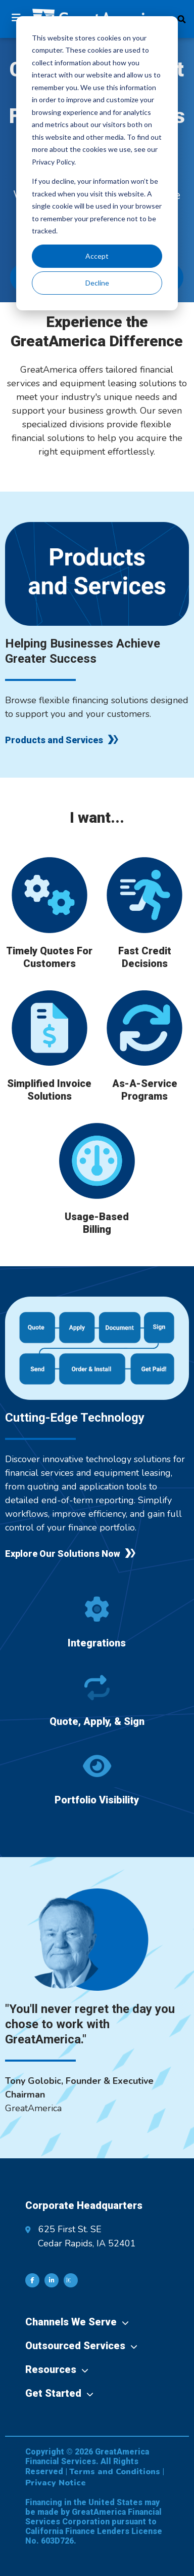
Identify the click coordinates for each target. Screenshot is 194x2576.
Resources (50, 2369)
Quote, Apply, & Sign (97, 1721)
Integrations (97, 1643)
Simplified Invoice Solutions (49, 1089)
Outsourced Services (75, 2346)
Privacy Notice (55, 2482)
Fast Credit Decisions (144, 957)
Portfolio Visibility (97, 1800)
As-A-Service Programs (144, 1089)
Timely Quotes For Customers (49, 957)
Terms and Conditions (114, 2471)
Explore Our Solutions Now (62, 1553)
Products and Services (54, 740)
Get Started (53, 2393)
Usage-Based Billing (97, 1223)
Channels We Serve (71, 2322)
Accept (97, 256)
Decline (97, 282)
